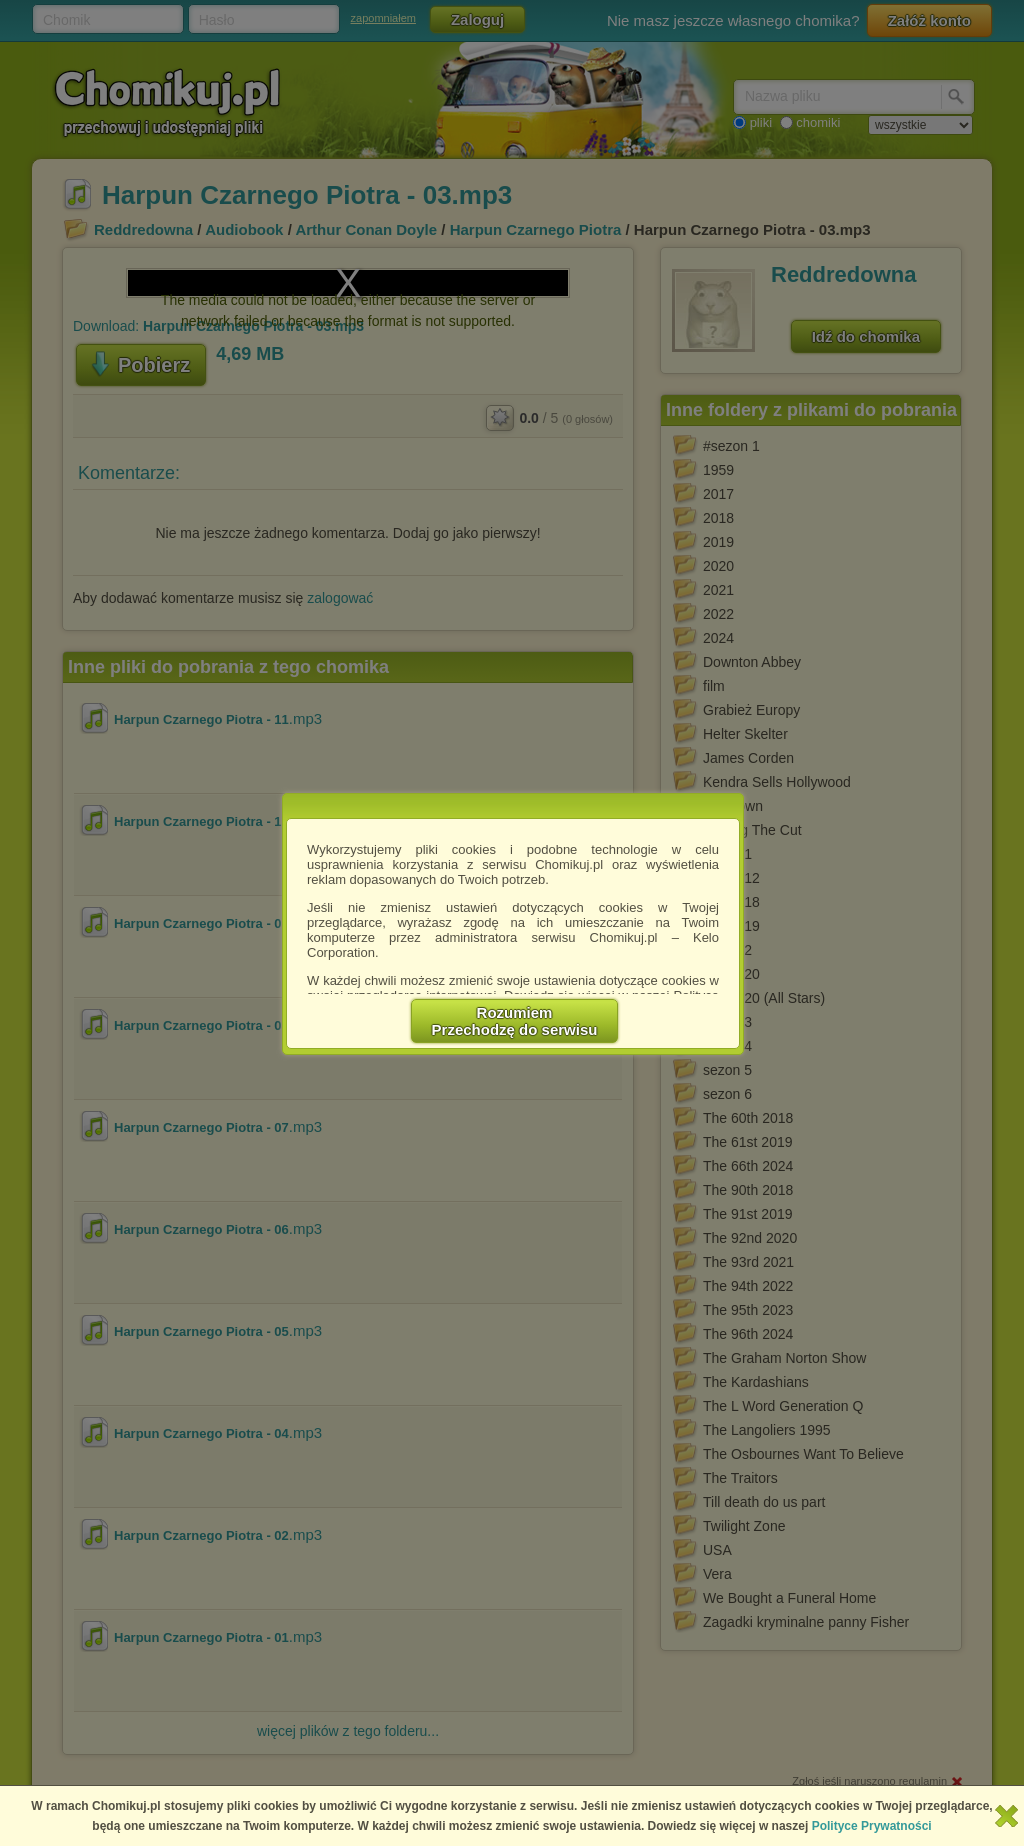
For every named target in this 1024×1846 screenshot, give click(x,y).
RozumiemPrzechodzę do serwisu (515, 1021)
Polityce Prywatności (872, 1826)
